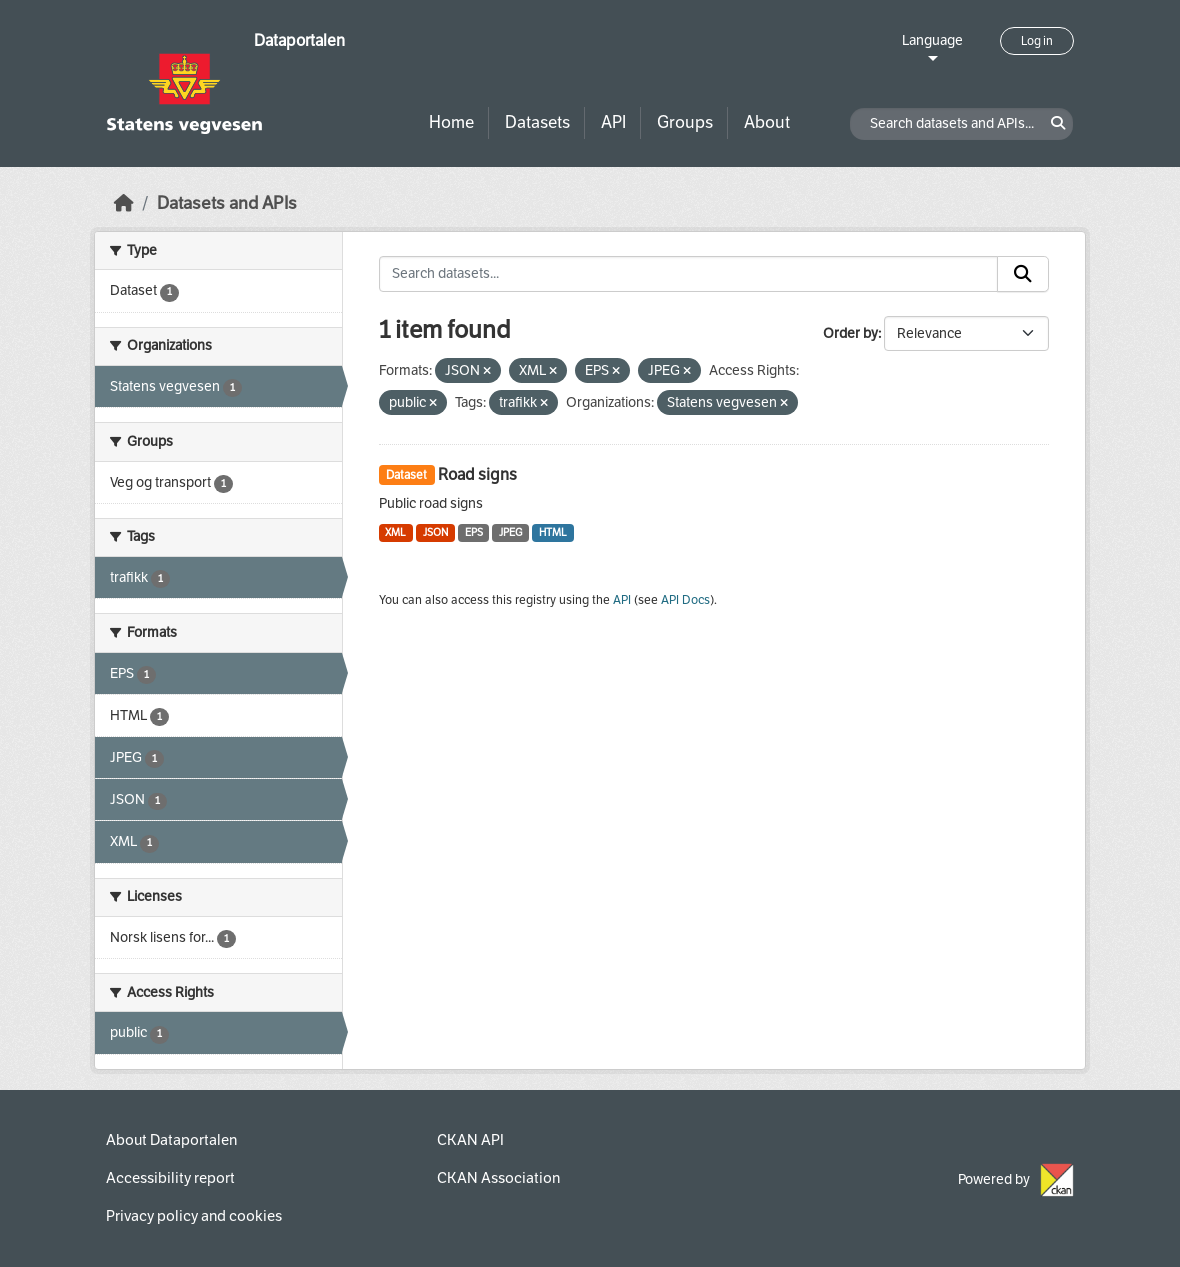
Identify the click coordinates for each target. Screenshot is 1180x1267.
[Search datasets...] (689, 274)
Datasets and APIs (227, 203)
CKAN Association (498, 1178)
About (767, 122)
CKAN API (470, 1140)
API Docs (685, 600)
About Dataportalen (171, 1140)
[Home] (124, 203)
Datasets (537, 122)
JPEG (510, 532)
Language (932, 40)
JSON (435, 532)
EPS (474, 532)
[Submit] (1023, 274)
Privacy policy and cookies (194, 1216)
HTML (553, 532)
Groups (685, 122)
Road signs (477, 474)
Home (451, 122)
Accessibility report (170, 1178)
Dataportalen (299, 40)
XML (395, 532)
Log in (1037, 41)
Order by (850, 333)
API (613, 122)
